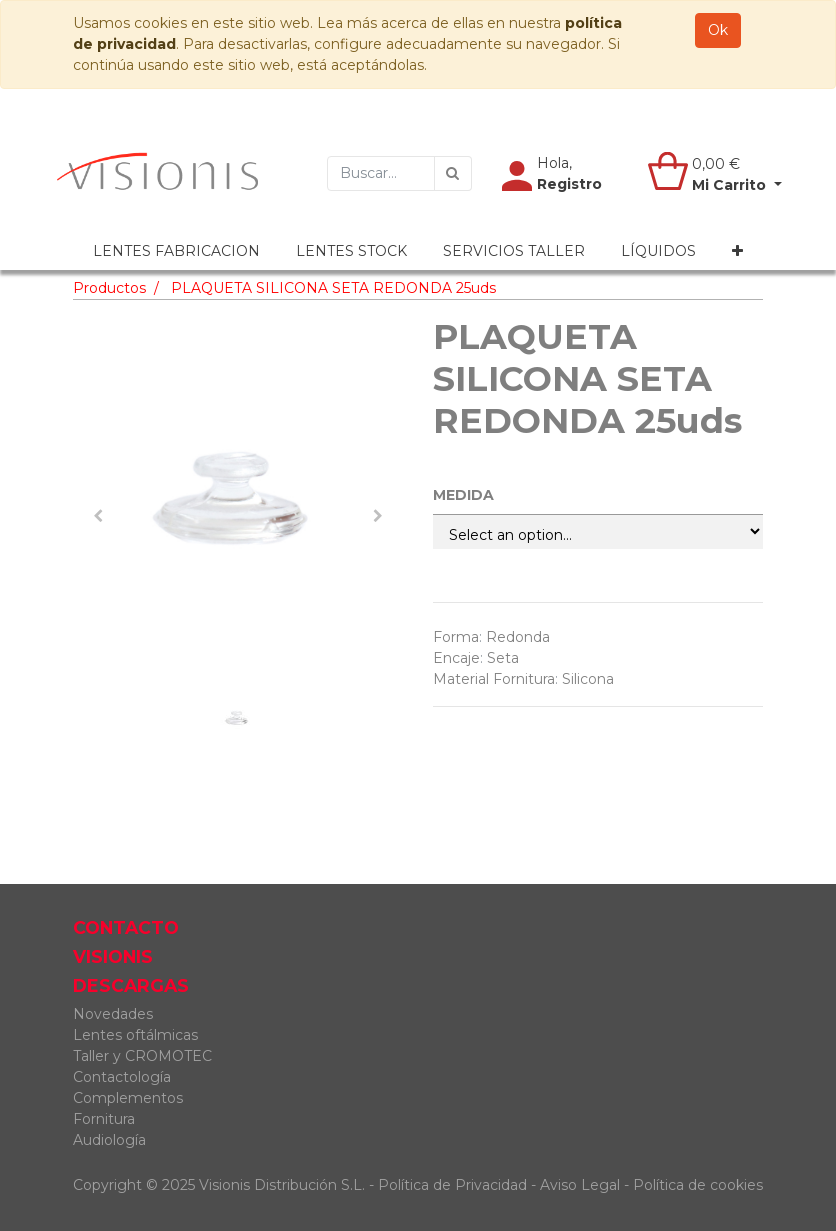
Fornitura (104, 1119)
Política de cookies (698, 1185)
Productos (109, 288)
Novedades (113, 1014)
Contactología (122, 1077)
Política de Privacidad (452, 1185)
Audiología (109, 1140)
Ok (718, 30)
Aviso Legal (582, 1185)
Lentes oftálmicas (135, 1035)
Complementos (128, 1098)
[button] (737, 251)
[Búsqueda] (453, 173)
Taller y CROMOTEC (142, 1056)
